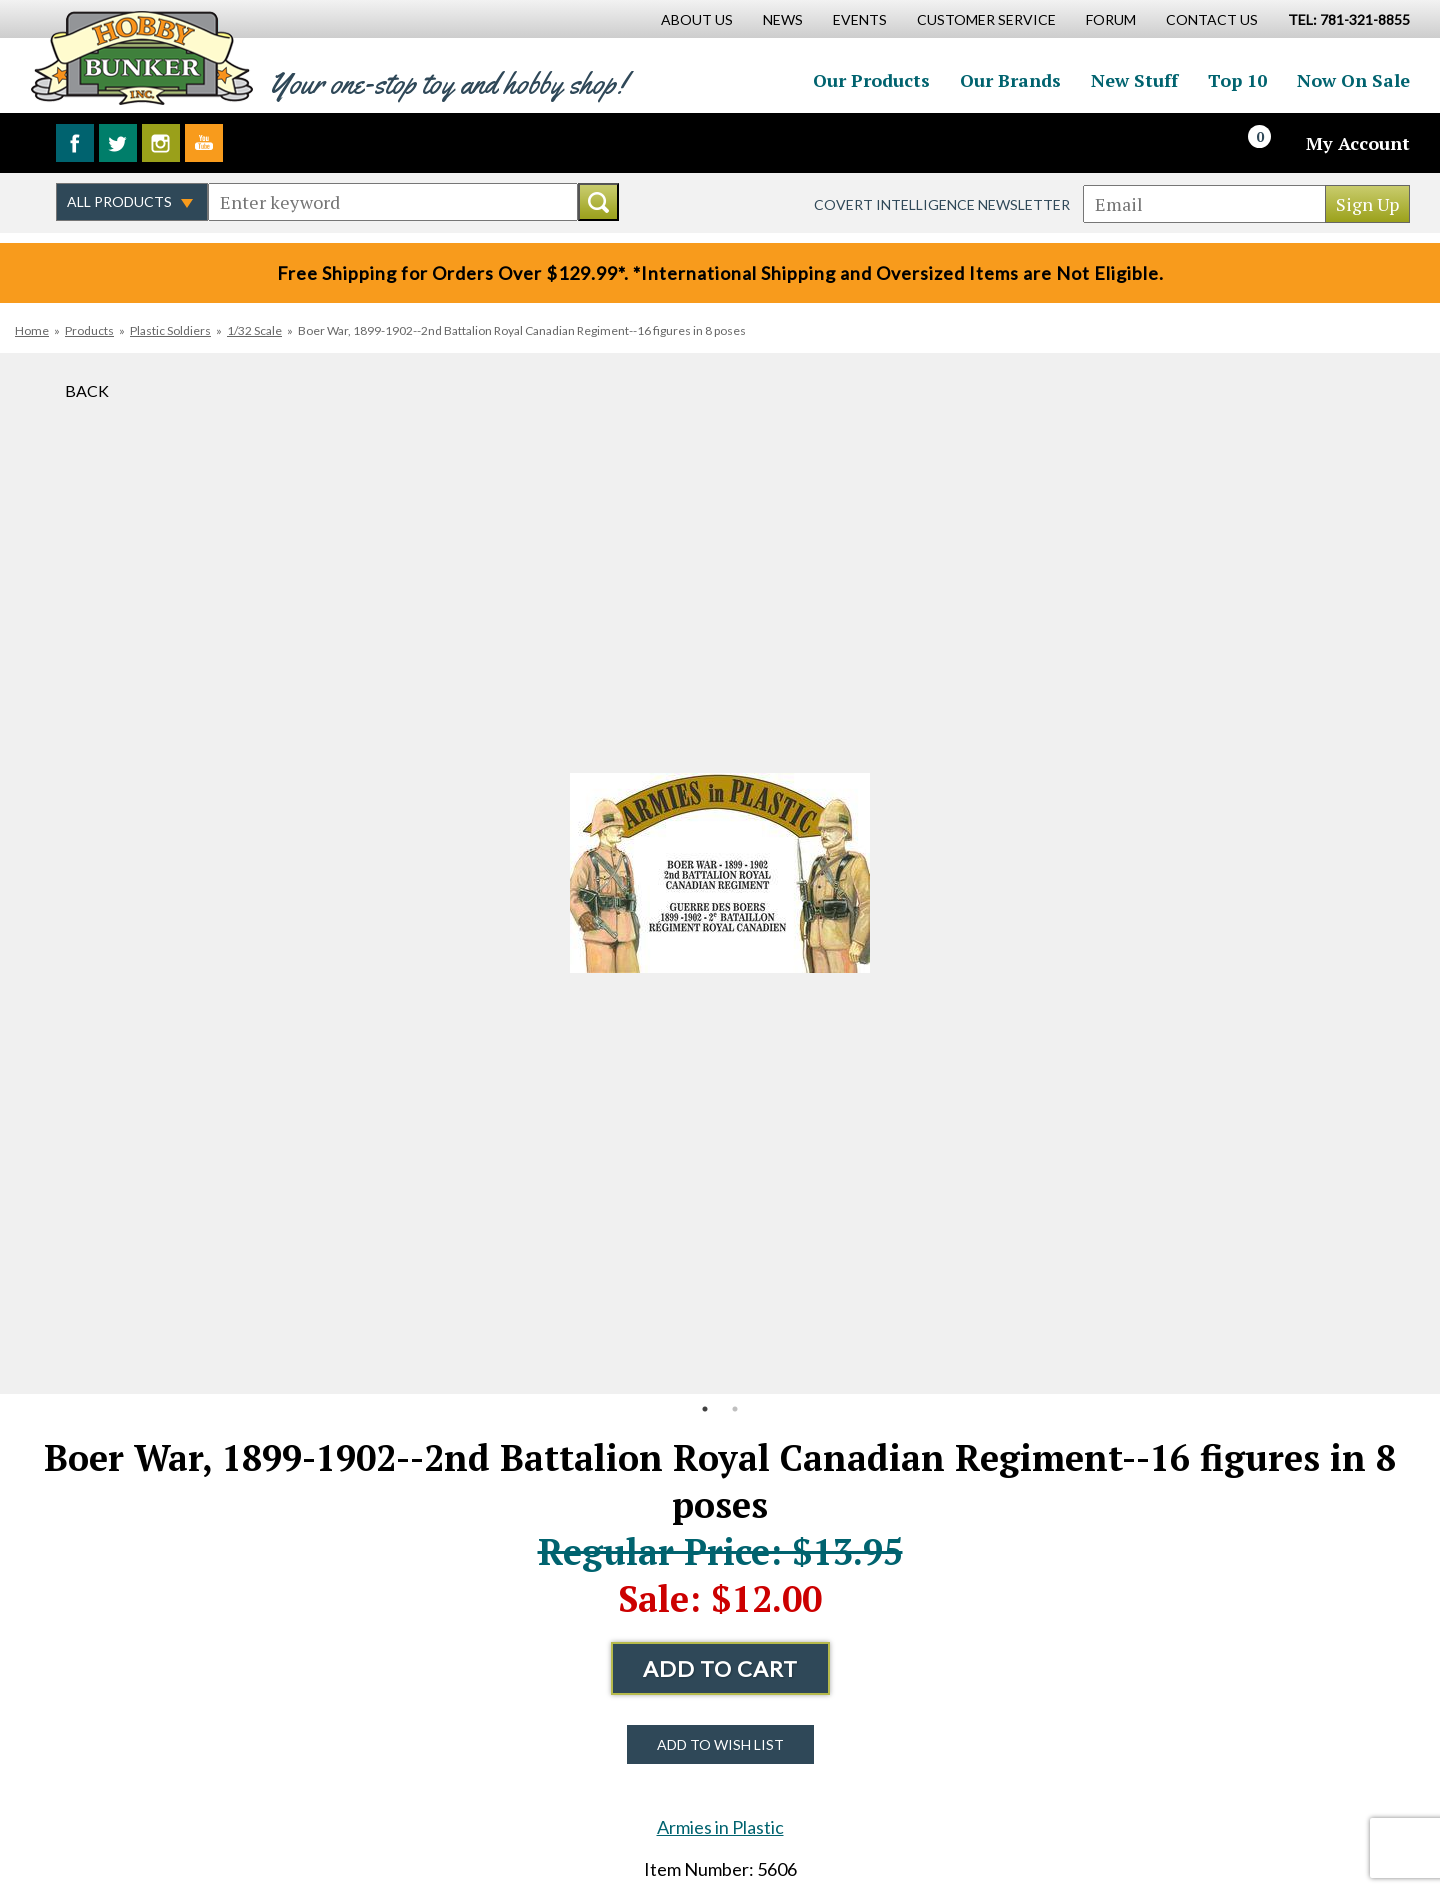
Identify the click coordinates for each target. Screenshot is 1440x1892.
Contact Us (1212, 19)
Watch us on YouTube (204, 143)
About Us (697, 19)
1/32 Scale (254, 330)
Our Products (871, 80)
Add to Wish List (720, 1744)
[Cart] (1271, 143)
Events (860, 19)
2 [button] (735, 1409)
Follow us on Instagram (161, 143)
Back (87, 390)
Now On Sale (1353, 80)
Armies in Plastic (720, 1827)
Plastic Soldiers (170, 330)
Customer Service (986, 19)
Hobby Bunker (141, 57)
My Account (1358, 143)
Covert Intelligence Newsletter (942, 204)
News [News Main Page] (783, 19)
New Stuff (1134, 80)
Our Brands (1010, 80)
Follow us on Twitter (118, 143)
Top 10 (1237, 80)
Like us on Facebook (75, 143)
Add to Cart (720, 1668)
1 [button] (705, 1409)
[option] (720, 873)
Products (89, 330)
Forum (1111, 19)
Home (32, 330)
